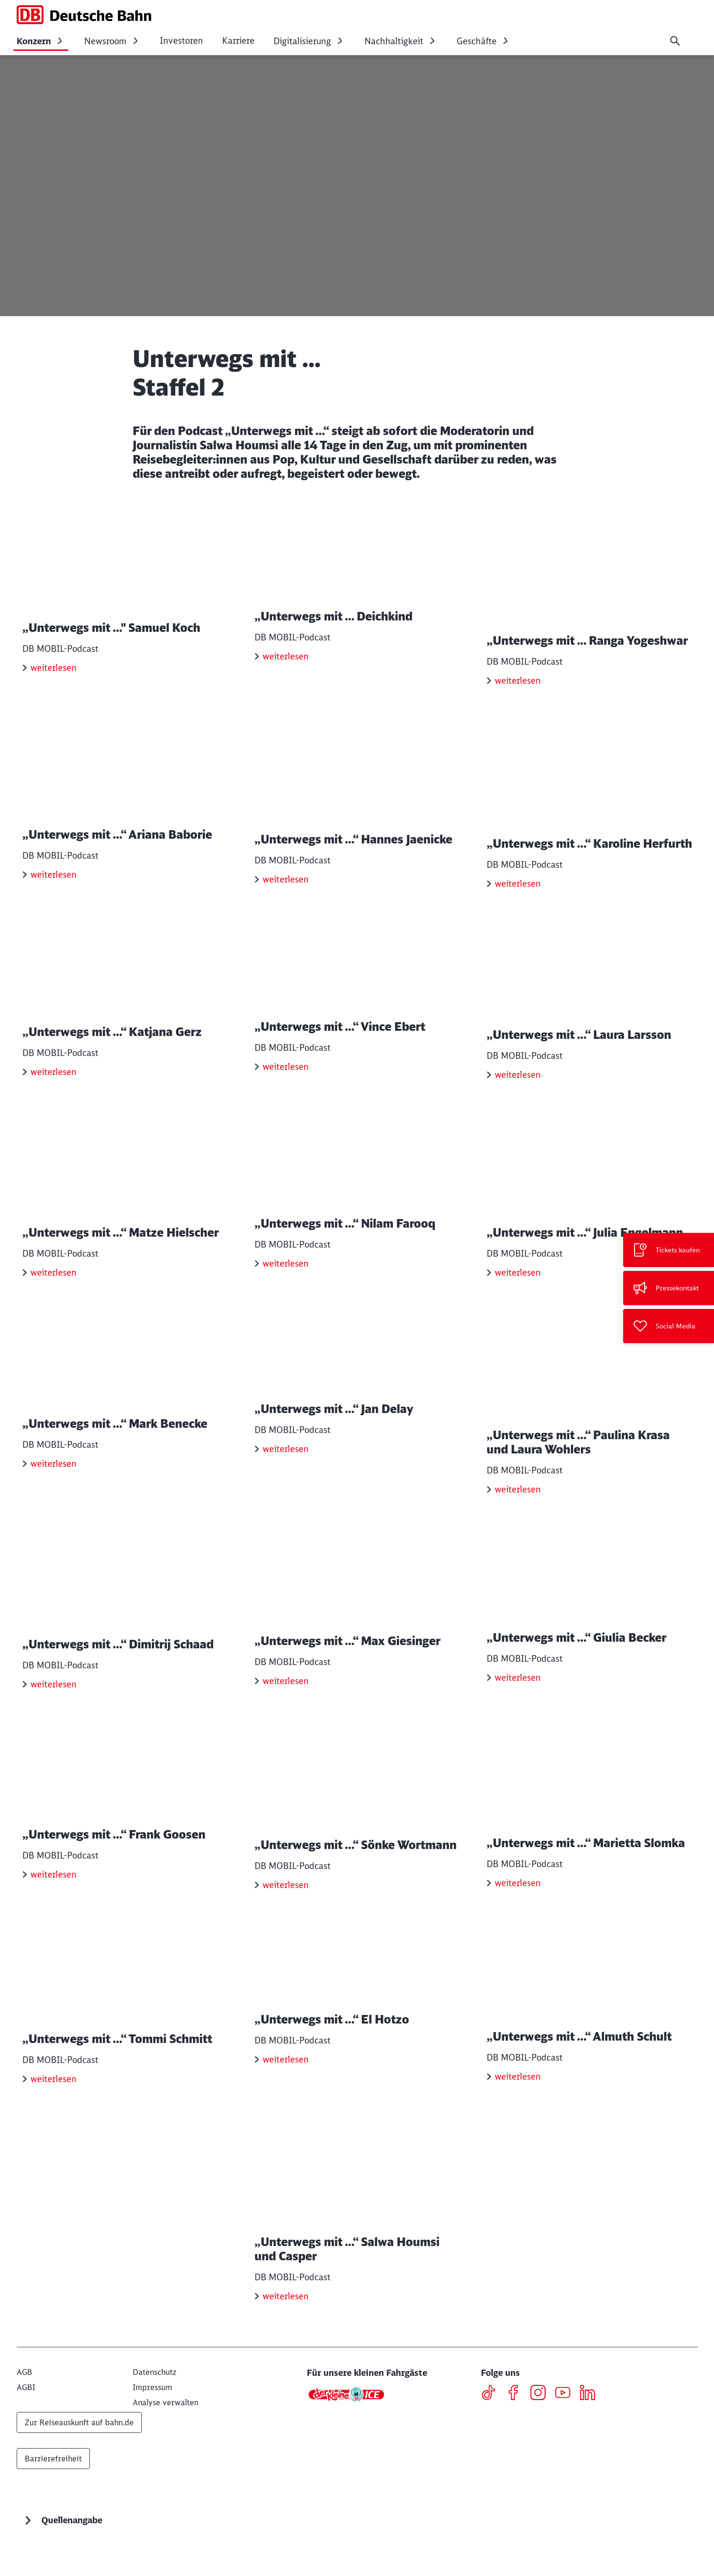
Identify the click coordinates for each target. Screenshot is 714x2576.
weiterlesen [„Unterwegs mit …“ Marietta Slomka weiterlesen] (518, 1914)
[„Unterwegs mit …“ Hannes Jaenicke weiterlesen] (357, 804)
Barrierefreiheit (53, 2496)
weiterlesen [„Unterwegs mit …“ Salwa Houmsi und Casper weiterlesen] (286, 2334)
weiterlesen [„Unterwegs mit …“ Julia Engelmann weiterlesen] (518, 1291)
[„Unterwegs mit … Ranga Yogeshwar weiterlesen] (589, 601)
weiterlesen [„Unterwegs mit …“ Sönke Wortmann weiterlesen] (286, 1914)
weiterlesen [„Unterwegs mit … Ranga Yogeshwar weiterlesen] (518, 683)
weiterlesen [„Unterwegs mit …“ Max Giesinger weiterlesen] (286, 1711)
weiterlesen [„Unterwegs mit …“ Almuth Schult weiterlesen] (518, 2116)
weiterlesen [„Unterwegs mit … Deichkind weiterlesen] (286, 683)
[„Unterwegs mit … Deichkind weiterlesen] (357, 601)
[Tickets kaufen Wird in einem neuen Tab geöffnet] (668, 1250)
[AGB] (24, 2410)
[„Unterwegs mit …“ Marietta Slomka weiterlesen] (589, 1832)
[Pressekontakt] (668, 1288)
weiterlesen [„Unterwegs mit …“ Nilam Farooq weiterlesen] (286, 1291)
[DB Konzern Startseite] (84, 14)
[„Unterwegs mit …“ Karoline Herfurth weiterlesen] (589, 804)
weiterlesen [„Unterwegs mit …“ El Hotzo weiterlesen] (286, 2116)
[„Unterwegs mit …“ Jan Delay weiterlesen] (357, 1412)
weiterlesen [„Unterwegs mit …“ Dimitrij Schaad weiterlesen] (53, 1711)
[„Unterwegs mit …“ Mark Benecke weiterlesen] (125, 1412)
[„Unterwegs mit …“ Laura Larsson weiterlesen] (589, 1007)
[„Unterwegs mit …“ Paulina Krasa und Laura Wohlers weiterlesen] (589, 1419)
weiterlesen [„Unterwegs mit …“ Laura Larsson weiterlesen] (518, 1089)
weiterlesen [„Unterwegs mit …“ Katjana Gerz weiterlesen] (53, 1089)
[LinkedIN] (591, 2432)
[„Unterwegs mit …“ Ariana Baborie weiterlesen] (125, 804)
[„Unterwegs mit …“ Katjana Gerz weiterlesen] (125, 1007)
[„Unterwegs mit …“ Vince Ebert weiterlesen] (357, 1007)
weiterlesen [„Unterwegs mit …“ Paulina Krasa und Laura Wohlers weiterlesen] (518, 1508)
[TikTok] (492, 2432)
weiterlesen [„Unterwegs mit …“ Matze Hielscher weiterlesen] (53, 1291)
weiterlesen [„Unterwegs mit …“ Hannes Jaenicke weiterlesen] (286, 886)
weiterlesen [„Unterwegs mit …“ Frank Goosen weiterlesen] (53, 1914)
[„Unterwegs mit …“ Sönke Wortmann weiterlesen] (357, 1832)
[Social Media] (668, 1326)
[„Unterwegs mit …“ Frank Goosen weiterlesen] (125, 1832)
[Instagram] (541, 2432)
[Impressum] (152, 2425)
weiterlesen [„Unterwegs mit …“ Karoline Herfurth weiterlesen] (518, 886)
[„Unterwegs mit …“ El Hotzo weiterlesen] (357, 2035)
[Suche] (675, 40)
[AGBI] (26, 2425)
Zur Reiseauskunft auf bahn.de (79, 2460)
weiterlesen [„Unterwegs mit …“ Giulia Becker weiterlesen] (518, 1711)
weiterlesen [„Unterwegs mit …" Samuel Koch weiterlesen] (53, 683)
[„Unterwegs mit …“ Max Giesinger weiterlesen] (357, 1629)
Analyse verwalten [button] (165, 2440)
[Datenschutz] (154, 2410)
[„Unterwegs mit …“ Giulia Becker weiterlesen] (589, 1629)
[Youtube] (566, 2432)
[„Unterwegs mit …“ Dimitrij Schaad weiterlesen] (125, 1629)
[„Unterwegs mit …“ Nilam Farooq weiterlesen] (357, 1210)
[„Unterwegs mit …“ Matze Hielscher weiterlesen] (125, 1210)
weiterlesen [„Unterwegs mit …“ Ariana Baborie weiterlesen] (53, 886)
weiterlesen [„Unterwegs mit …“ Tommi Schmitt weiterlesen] (53, 2116)
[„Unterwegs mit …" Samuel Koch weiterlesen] (125, 601)
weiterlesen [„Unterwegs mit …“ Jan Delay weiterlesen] (286, 1494)
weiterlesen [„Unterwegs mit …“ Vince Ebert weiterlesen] (286, 1089)
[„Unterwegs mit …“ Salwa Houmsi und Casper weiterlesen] (357, 2245)
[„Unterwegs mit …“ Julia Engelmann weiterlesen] (589, 1210)
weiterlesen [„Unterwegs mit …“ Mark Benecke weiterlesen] (53, 1494)
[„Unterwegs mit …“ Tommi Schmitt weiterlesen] (125, 2035)
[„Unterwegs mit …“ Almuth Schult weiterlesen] (589, 2035)
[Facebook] (517, 2432)
